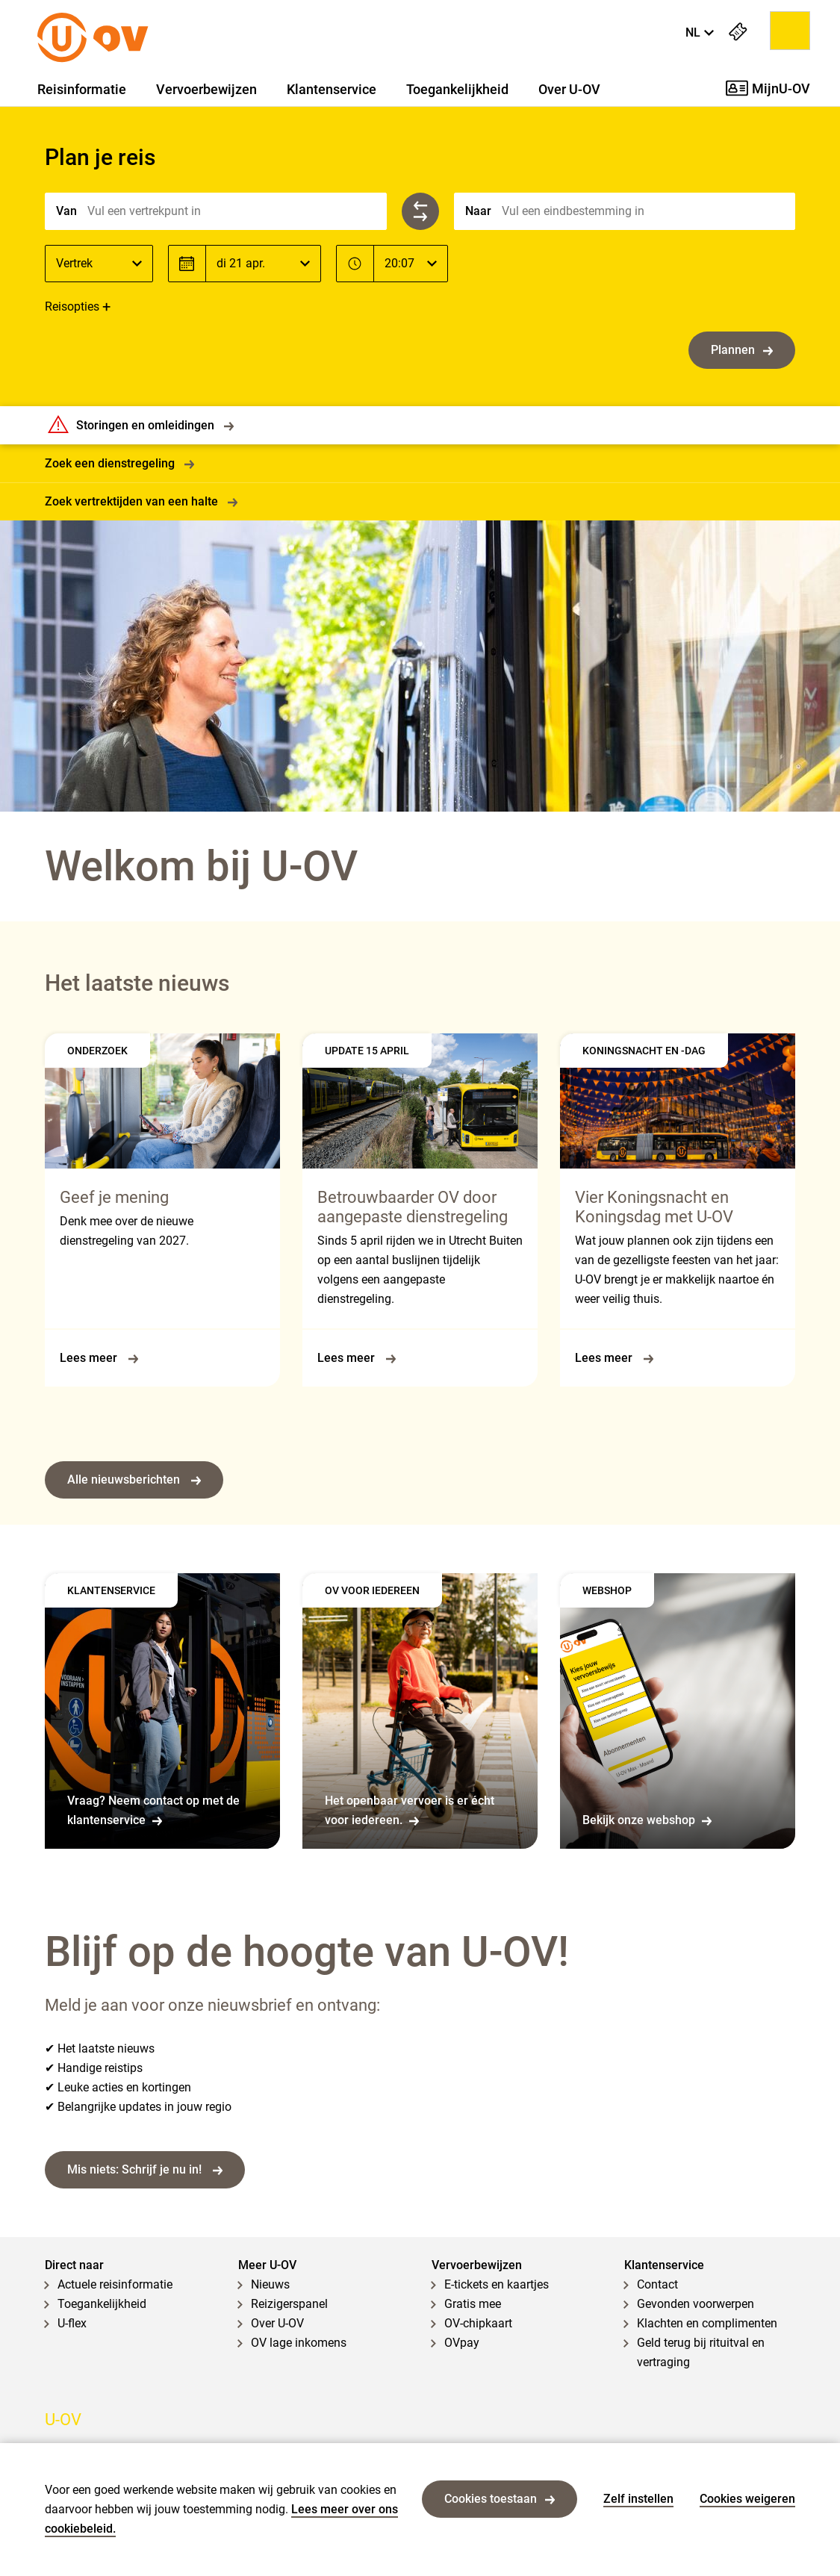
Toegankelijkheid (457, 89)
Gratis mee (472, 2304)
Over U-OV (569, 89)
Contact (657, 2284)
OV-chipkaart (478, 2323)
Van (66, 211)
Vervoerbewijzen (206, 89)
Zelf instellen (638, 2499)
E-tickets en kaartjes (496, 2284)
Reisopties (72, 306)
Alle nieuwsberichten (134, 1479)
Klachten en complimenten (707, 2323)
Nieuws (270, 2284)
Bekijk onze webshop (647, 1820)
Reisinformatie (81, 89)
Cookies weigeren (747, 2499)
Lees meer (99, 1358)
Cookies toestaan (499, 2499)
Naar (478, 211)
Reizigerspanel (289, 2304)
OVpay (461, 2343)
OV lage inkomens (298, 2343)
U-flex (72, 2323)
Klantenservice (331, 89)
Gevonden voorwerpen (695, 2304)
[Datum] (263, 263)
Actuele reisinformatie (114, 2284)
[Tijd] (410, 263)
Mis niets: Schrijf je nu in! (145, 2169)
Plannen (742, 350)
